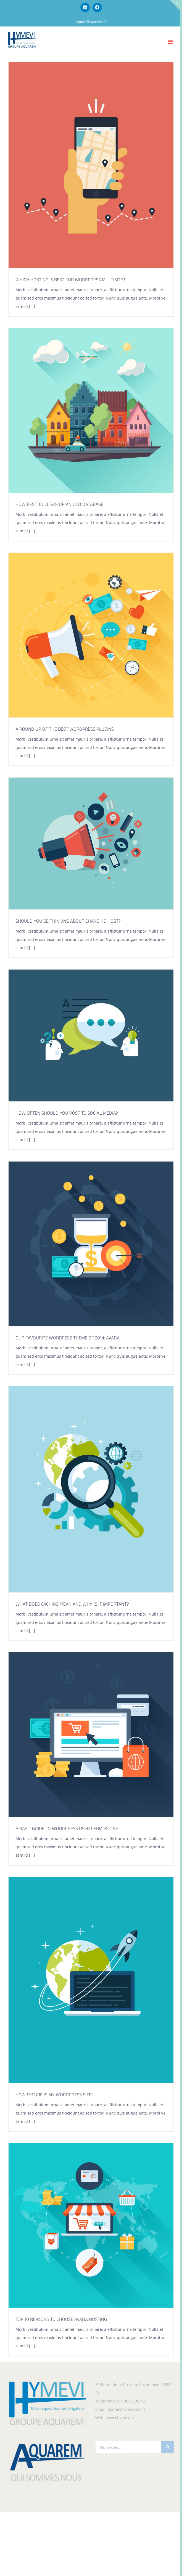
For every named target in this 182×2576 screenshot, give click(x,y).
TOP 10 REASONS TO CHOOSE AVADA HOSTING (61, 2320)
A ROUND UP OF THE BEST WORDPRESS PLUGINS (64, 730)
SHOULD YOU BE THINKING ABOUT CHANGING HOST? (68, 922)
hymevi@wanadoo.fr (91, 21)
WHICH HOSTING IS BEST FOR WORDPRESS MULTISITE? (70, 280)
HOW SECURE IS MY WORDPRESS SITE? (54, 2095)
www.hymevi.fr (120, 2417)
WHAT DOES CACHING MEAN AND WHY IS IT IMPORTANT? (72, 1605)
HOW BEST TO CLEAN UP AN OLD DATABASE (59, 505)
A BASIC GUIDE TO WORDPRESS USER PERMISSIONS (66, 1829)
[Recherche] (167, 2447)
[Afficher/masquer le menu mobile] (171, 42)
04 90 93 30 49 (131, 2401)
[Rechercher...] (128, 2447)
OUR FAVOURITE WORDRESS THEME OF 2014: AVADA (67, 1338)
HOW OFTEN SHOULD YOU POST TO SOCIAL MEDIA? (66, 1114)
